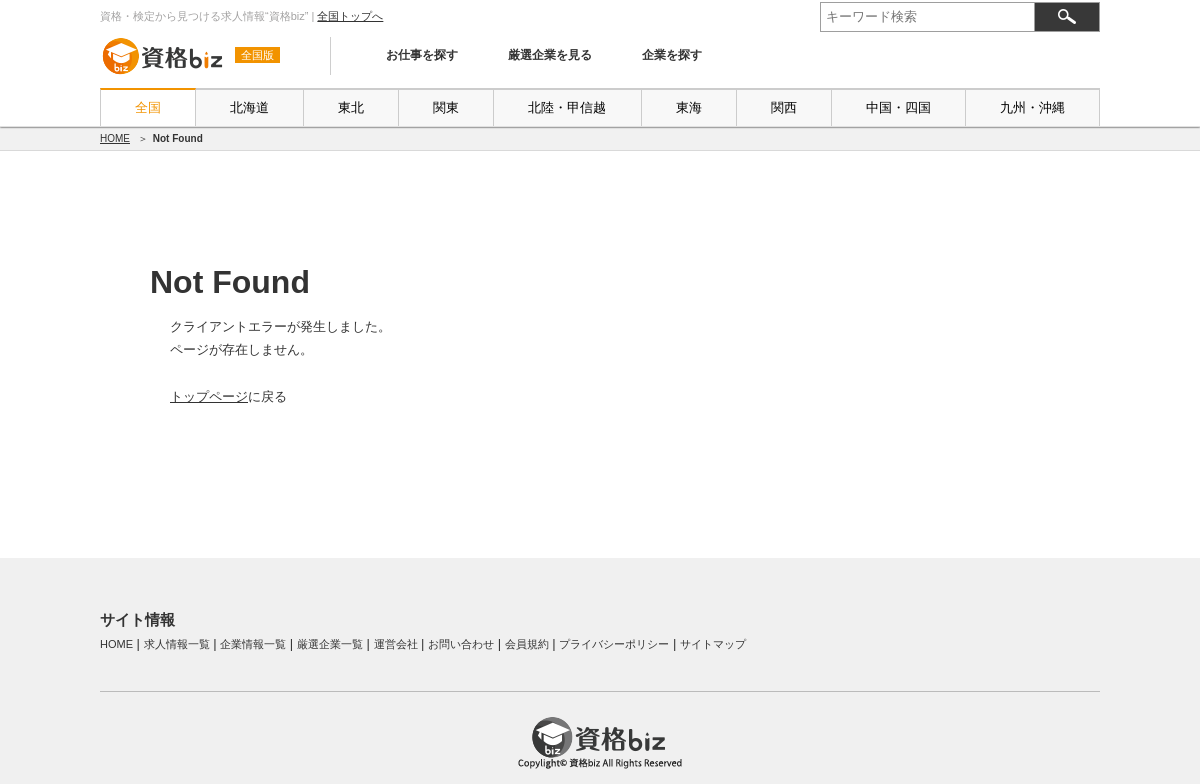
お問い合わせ (461, 644)
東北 (351, 107)
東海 (689, 107)
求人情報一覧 (177, 644)
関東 (446, 107)
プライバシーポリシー (614, 644)
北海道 (249, 107)
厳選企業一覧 (330, 644)
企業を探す (672, 55)
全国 (148, 107)
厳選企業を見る (550, 55)
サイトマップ (713, 644)
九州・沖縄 (1032, 107)
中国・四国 (898, 107)
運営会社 (396, 644)
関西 (784, 107)
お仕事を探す (422, 55)
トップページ (209, 396)
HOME (115, 138)
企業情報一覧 (253, 644)
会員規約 (527, 644)
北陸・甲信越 (567, 107)
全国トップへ (350, 16)
